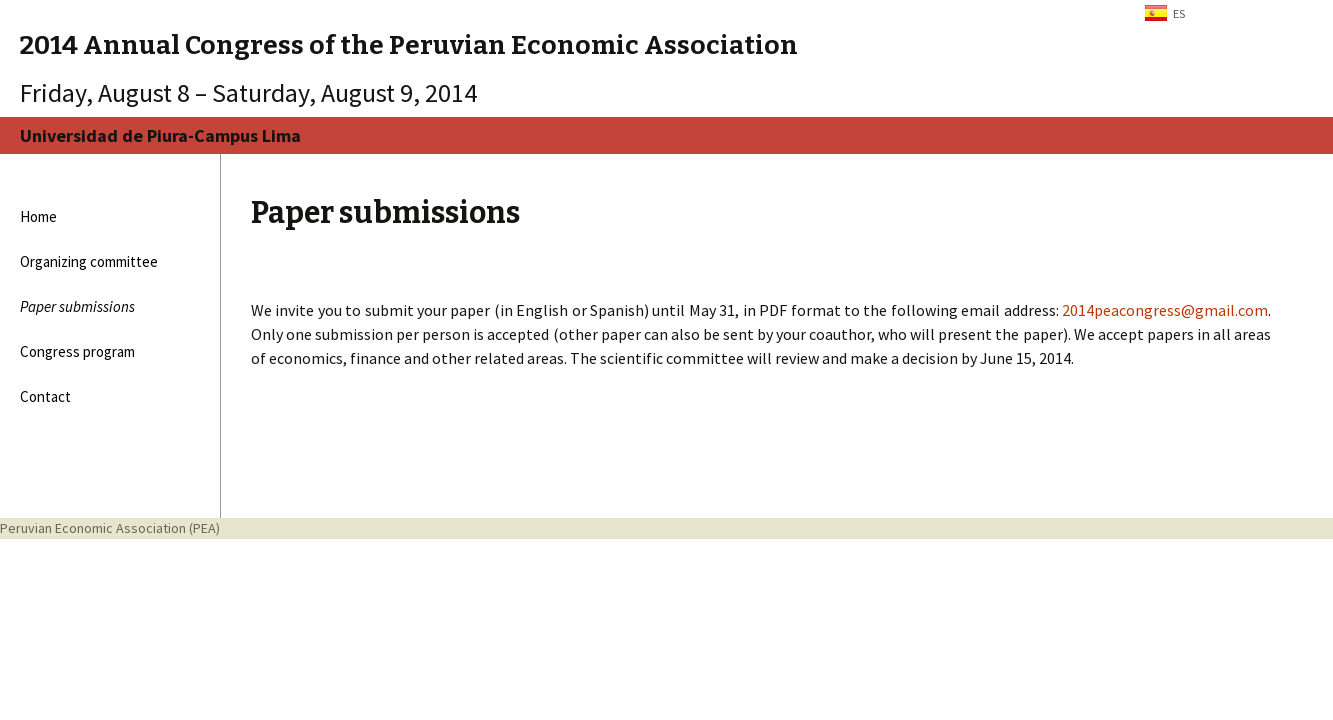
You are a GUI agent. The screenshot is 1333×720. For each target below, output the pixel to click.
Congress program (77, 351)
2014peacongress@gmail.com (1165, 310)
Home (38, 216)
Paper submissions (77, 306)
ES (1179, 13)
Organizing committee (89, 261)
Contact (45, 396)
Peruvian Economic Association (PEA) (110, 528)
